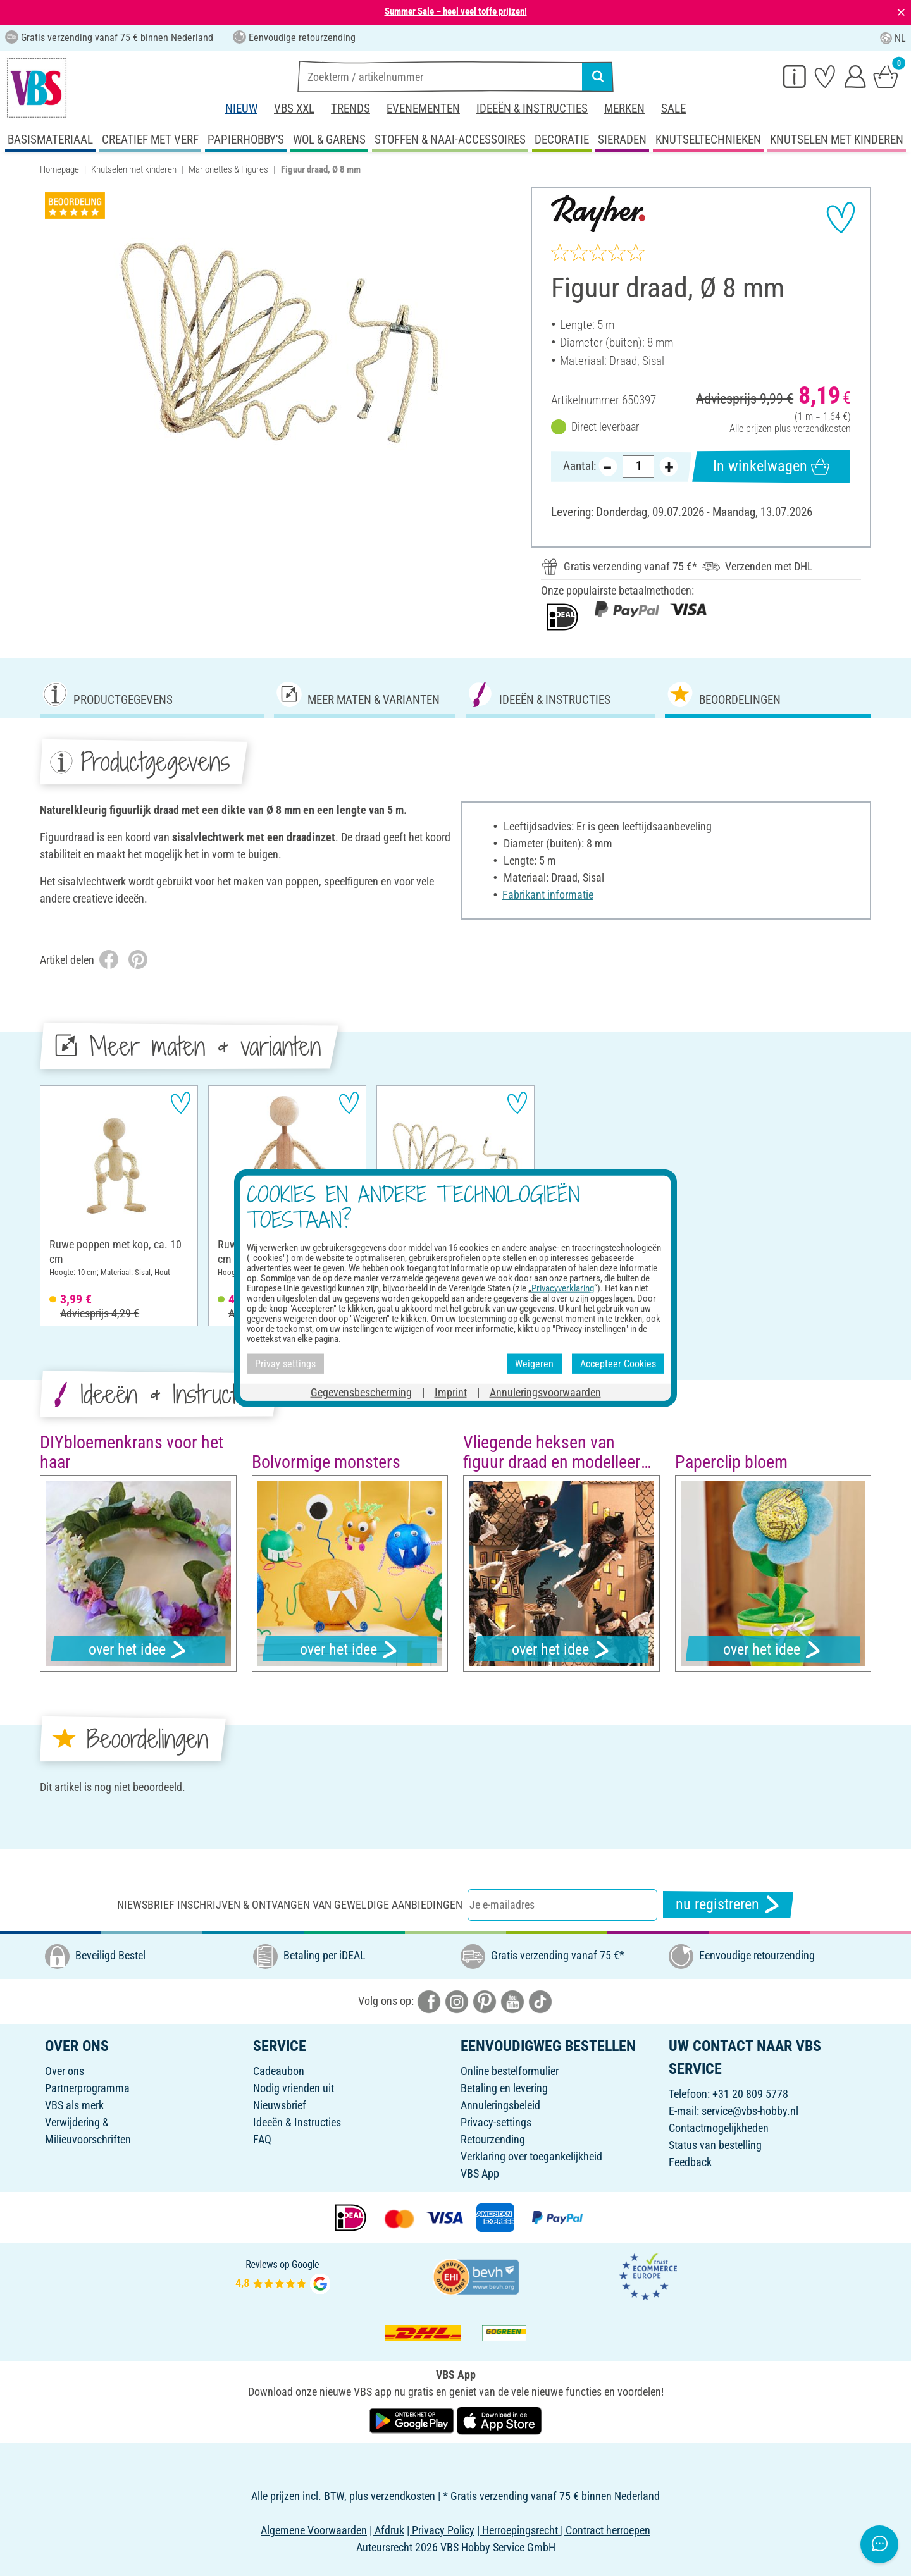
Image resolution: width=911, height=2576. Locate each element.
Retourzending (493, 2139)
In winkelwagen (771, 466)
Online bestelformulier (510, 2071)
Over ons (64, 2071)
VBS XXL (294, 108)
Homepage (59, 169)
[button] (54, 1575)
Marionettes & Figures (228, 169)
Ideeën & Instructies (532, 108)
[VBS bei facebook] (429, 2000)
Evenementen (423, 108)
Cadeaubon (278, 2071)
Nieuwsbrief (279, 2105)
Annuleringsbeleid (500, 2105)
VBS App (480, 2173)
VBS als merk (74, 2105)
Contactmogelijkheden (719, 2128)
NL (893, 38)
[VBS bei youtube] (512, 2000)
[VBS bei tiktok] (540, 2000)
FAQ (262, 2139)
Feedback (690, 2162)
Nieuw (241, 108)
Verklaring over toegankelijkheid (531, 2156)
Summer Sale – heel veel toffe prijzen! (456, 11)
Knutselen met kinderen (134, 169)
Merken (624, 108)
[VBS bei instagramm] (456, 2000)
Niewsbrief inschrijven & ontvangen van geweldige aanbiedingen (289, 1904)
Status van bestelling (715, 2145)
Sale (673, 108)
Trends (350, 108)
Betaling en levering (504, 2088)
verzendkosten (822, 428)
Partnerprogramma (87, 2088)
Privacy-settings (496, 2122)
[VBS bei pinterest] (484, 2000)
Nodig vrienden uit (293, 2088)
